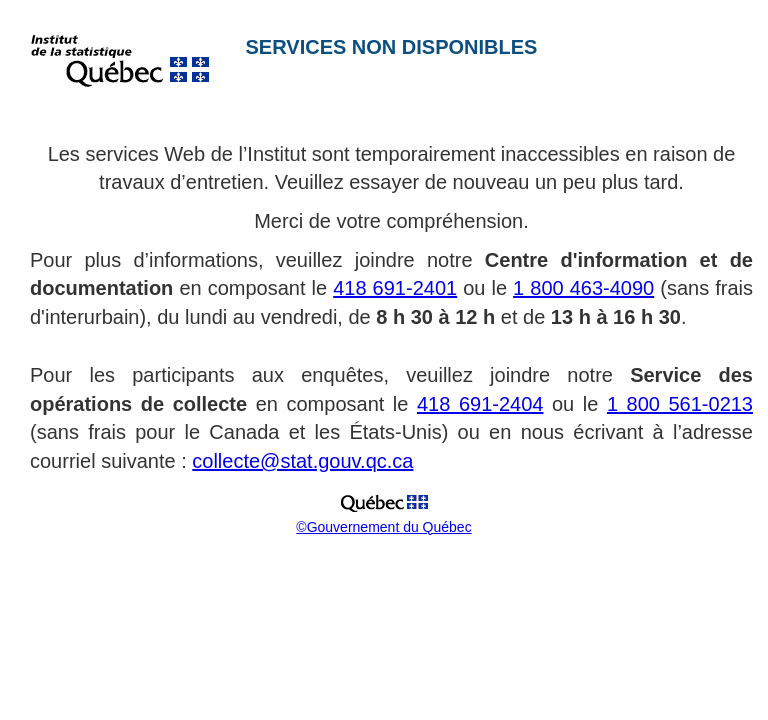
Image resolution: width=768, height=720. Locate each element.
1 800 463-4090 (583, 288)
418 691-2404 (480, 404)
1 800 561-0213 (680, 404)
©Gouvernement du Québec (383, 527)
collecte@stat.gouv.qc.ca (302, 461)
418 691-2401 (395, 288)
